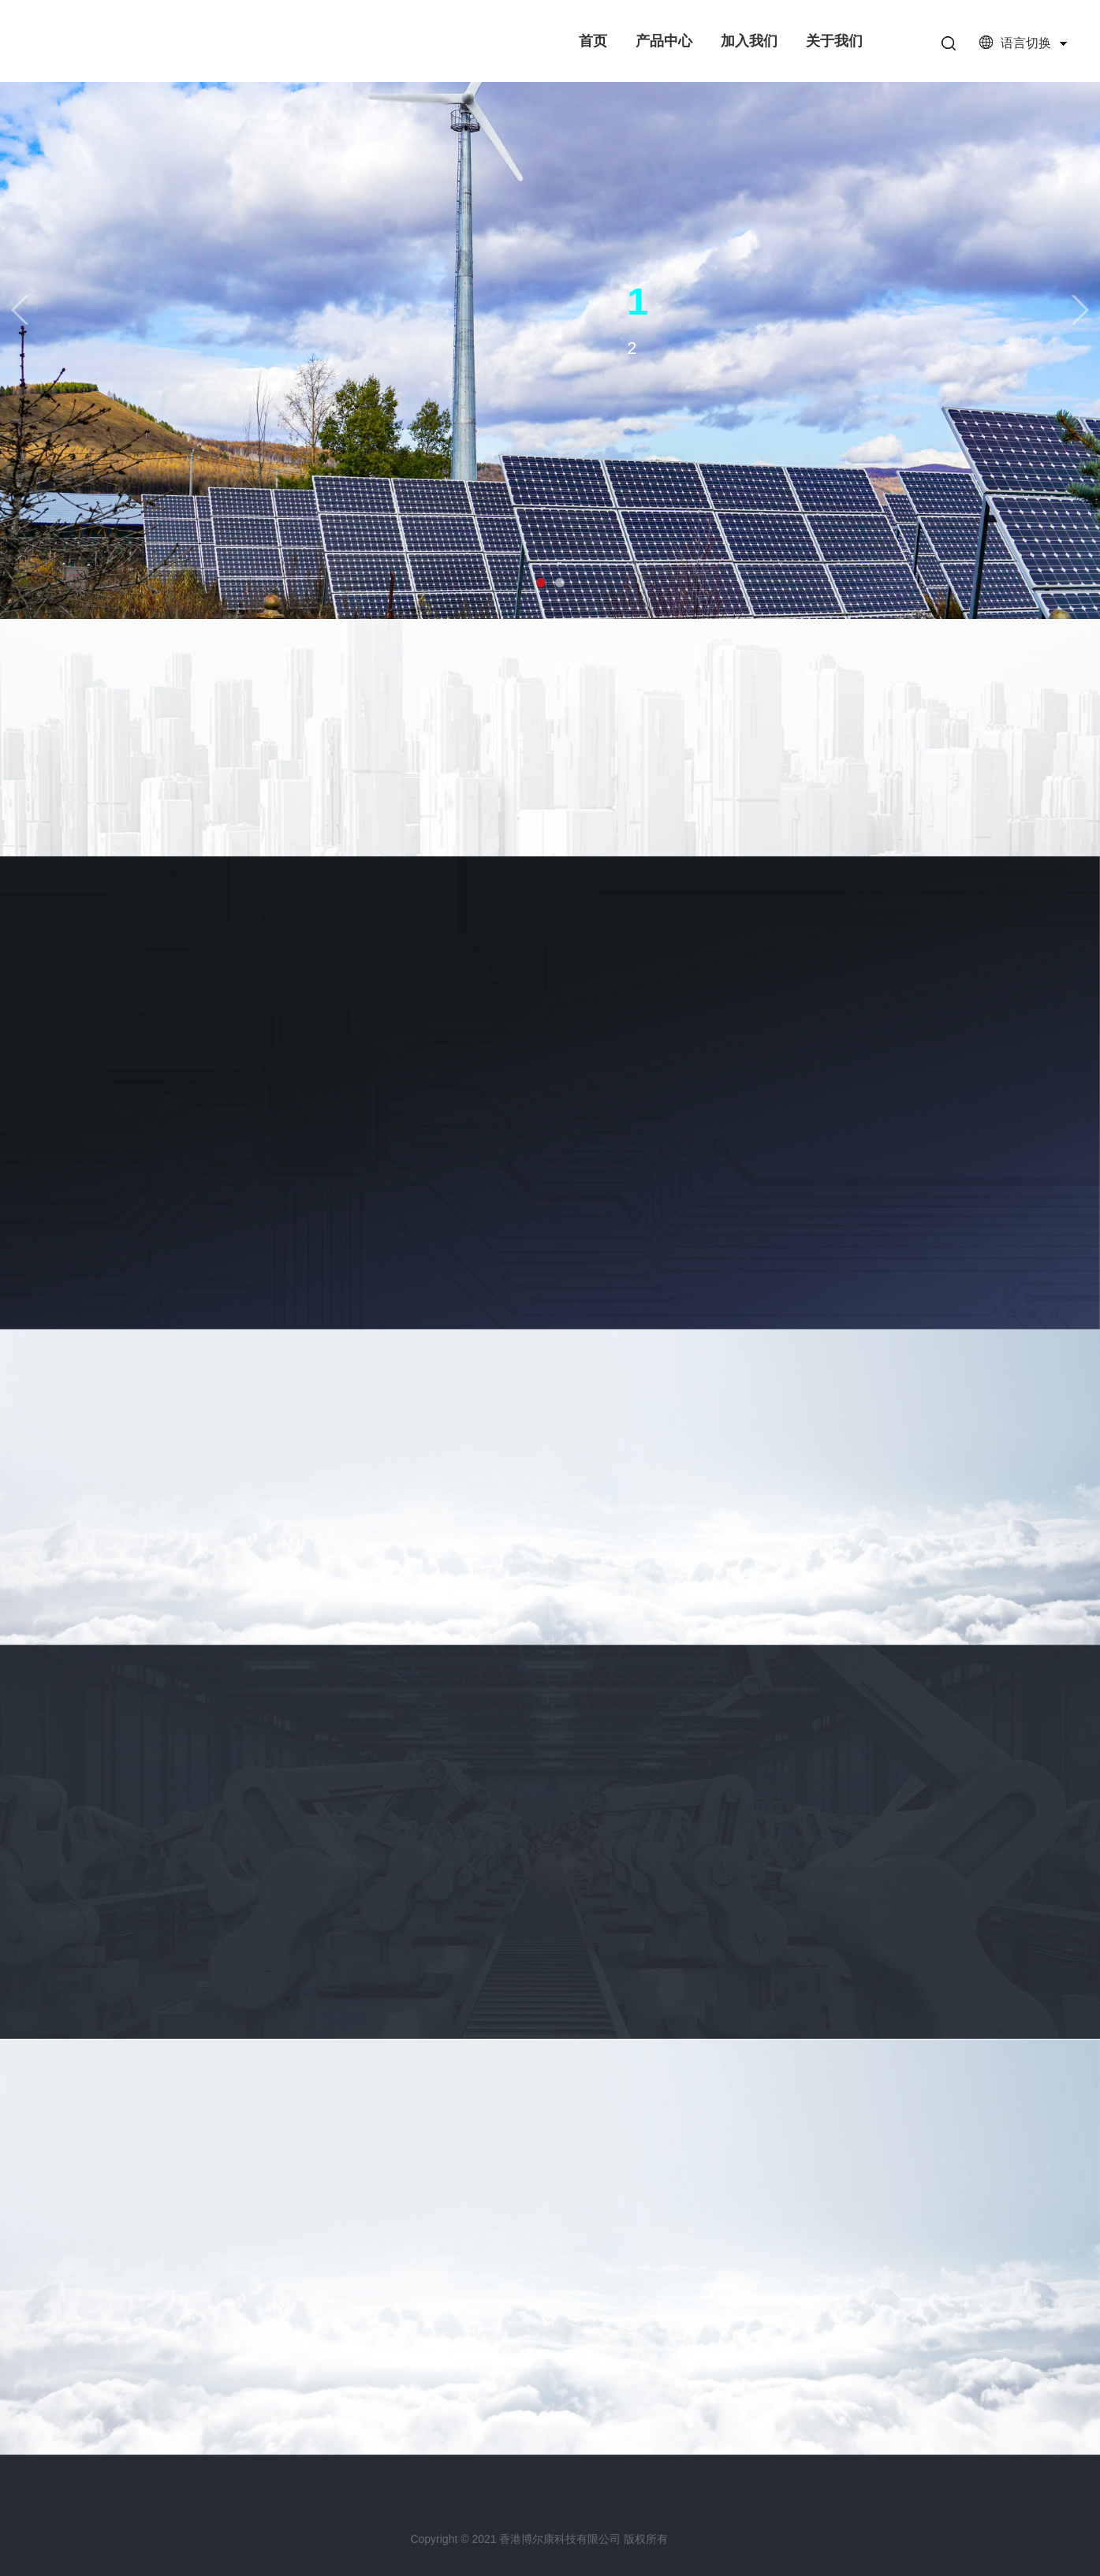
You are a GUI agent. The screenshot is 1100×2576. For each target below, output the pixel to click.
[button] (19, 309)
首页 (593, 41)
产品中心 (664, 41)
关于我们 (834, 41)
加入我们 (749, 41)
